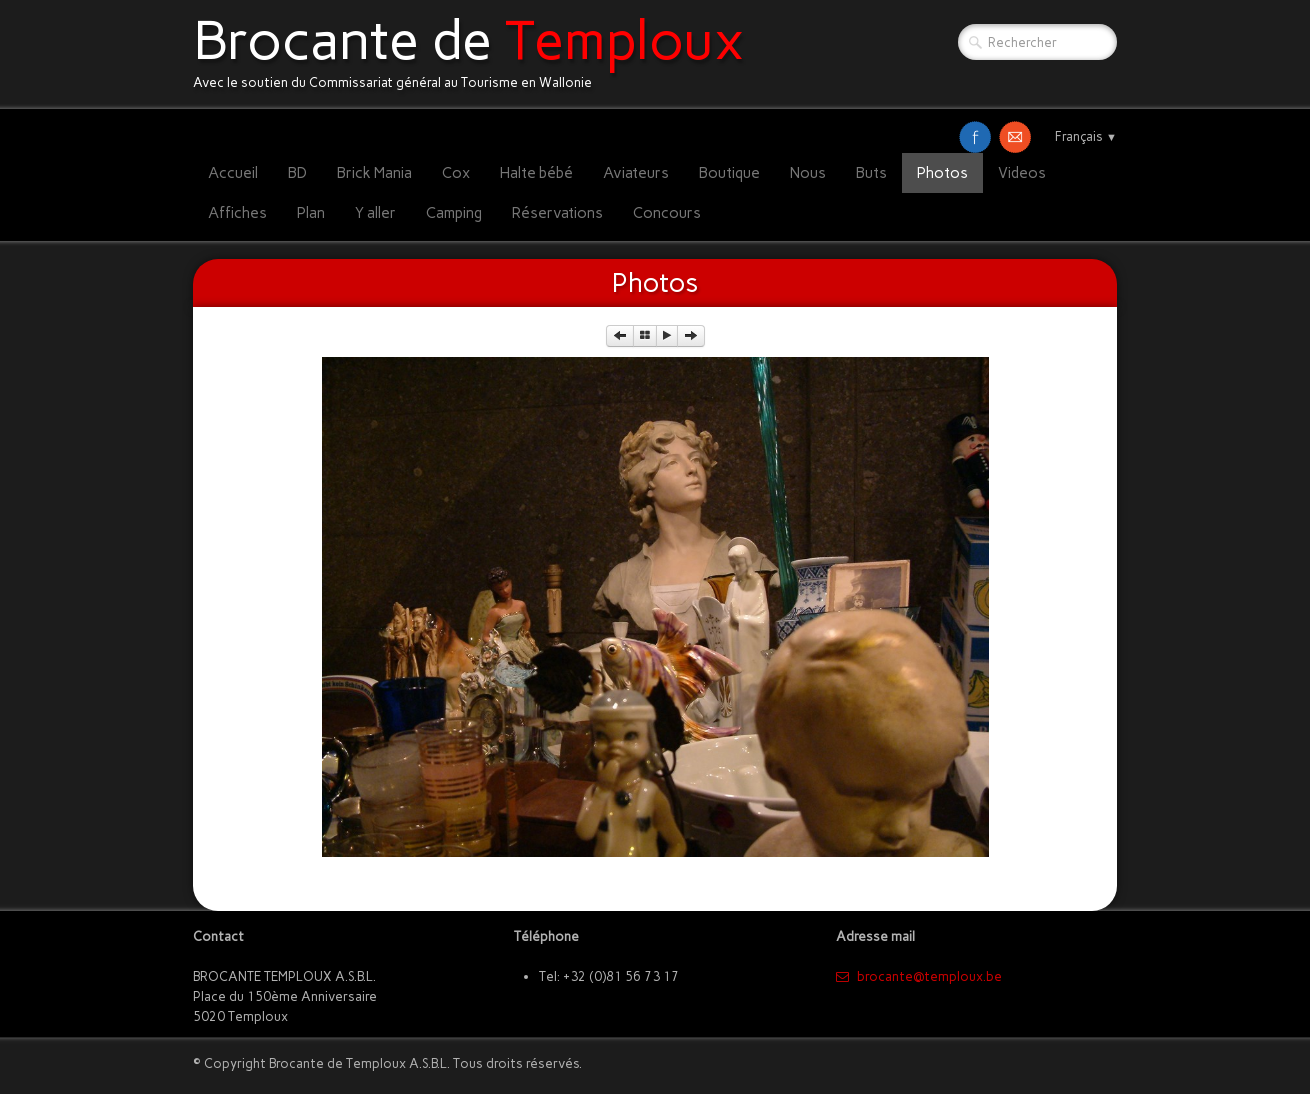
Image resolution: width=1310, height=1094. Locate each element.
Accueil (233, 173)
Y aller (375, 213)
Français (1086, 136)
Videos (1022, 173)
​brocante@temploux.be (919, 976)
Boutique (729, 173)
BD (297, 173)
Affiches (237, 213)
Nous (808, 173)
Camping (454, 213)
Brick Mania (374, 173)
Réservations (557, 213)
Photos (942, 173)
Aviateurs (636, 173)
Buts (871, 173)
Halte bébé (536, 173)
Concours (667, 213)
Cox (456, 173)
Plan (311, 213)
